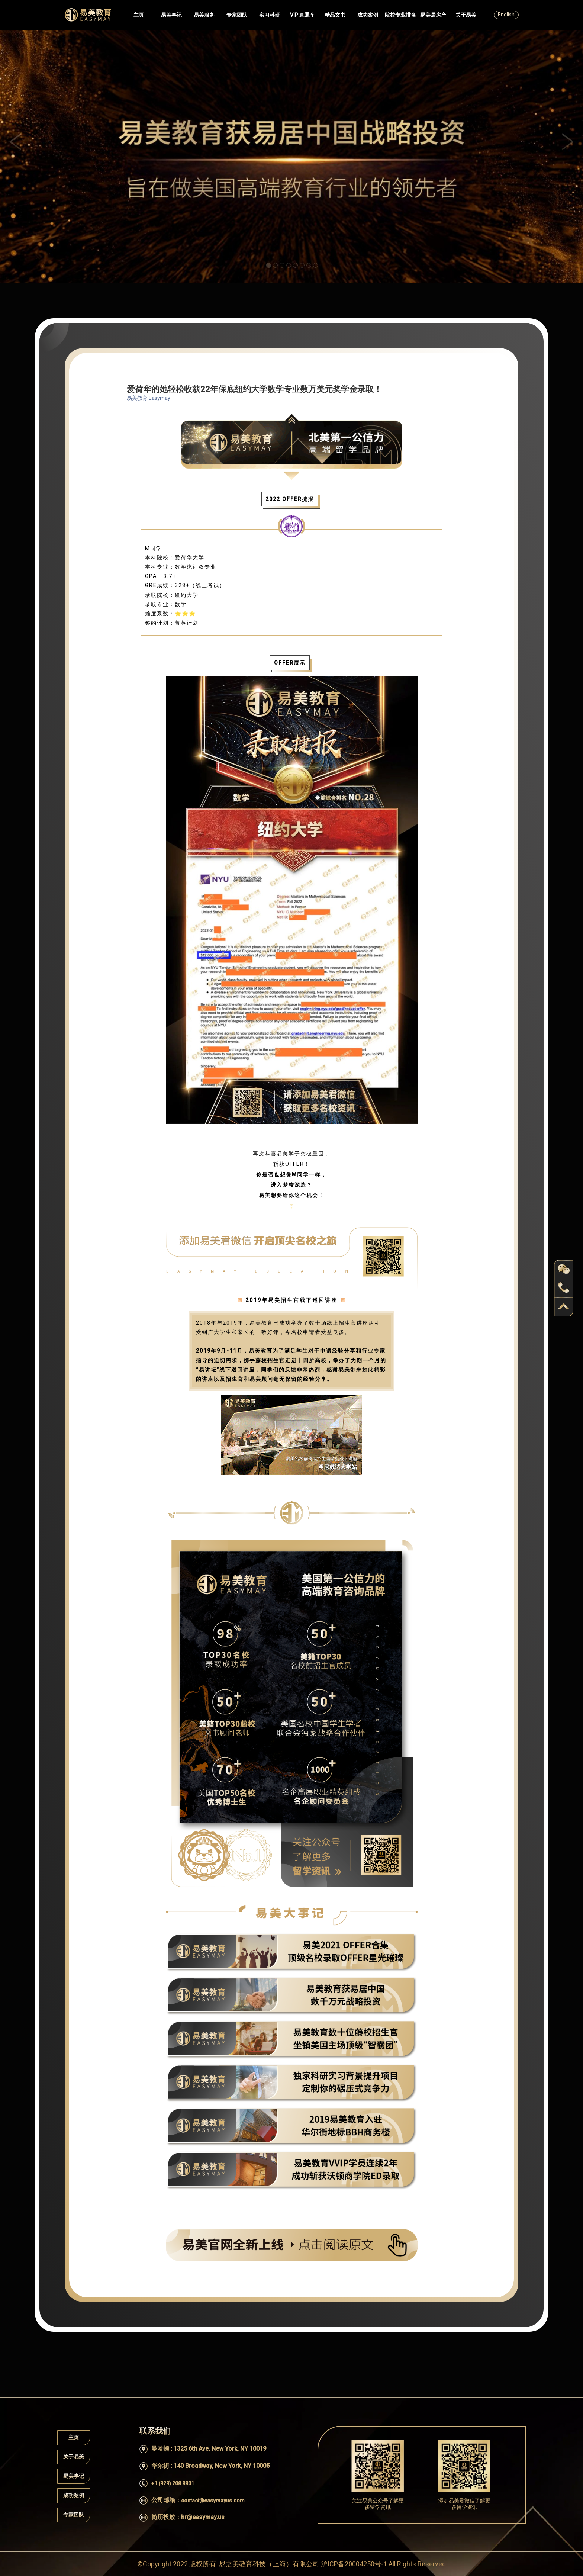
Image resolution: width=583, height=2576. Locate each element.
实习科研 (269, 15)
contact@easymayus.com (213, 2500)
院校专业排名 (400, 15)
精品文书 (335, 15)
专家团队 (236, 15)
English (506, 14)
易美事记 (171, 15)
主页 (138, 15)
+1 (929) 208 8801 (172, 2483)
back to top (563, 1306)
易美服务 (204, 15)
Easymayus (88, 15)
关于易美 (465, 15)
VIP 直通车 (302, 15)
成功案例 (367, 15)
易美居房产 (433, 15)
